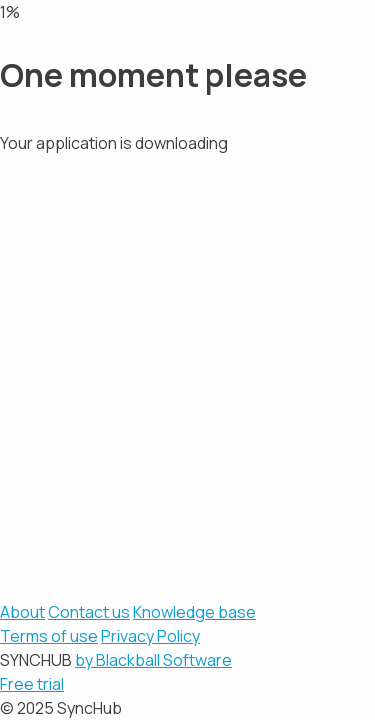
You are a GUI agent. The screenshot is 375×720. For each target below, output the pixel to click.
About (22, 612)
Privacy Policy (150, 636)
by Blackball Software (153, 660)
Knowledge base (194, 612)
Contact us (89, 612)
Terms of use (49, 636)
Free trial (32, 684)
